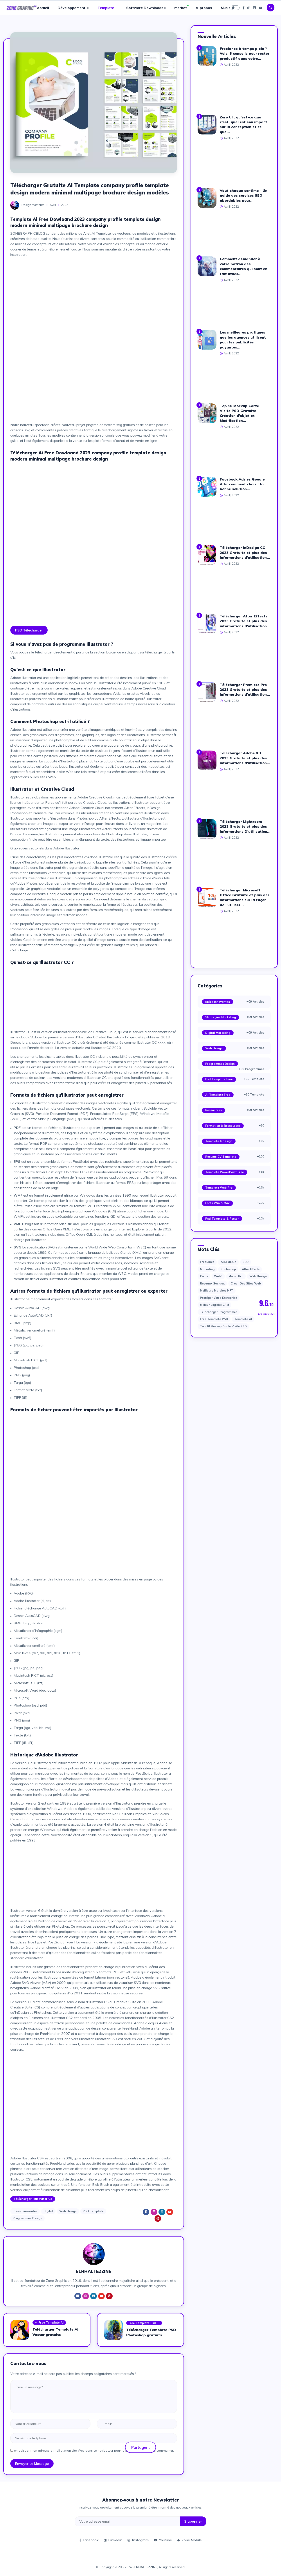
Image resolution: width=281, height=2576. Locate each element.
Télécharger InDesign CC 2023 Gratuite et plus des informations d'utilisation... (245, 552)
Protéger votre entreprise (218, 1297)
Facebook (89, 2540)
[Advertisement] (93, 291)
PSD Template (93, 2211)
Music (225, 7)
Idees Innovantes (25, 2211)
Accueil (43, 7)
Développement (72, 7)
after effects (250, 1269)
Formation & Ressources (222, 1125)
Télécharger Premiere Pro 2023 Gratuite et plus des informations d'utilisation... (245, 689)
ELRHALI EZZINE (145, 2567)
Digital (48, 2211)
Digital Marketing (217, 1032)
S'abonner (193, 2521)
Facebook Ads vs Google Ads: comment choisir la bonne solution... (242, 484)
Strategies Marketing (220, 1017)
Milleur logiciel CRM (214, 1304)
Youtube (163, 2540)
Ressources (213, 1110)
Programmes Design (27, 2218)
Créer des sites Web (246, 1283)
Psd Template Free (219, 1079)
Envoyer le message (32, 2463)
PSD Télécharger (29, 630)
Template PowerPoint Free (224, 1172)
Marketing (207, 1269)
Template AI (243, 1319)
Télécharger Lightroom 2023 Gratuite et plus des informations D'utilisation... (245, 826)
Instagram (138, 2540)
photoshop (228, 1269)
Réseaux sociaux (212, 1283)
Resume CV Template (220, 1156)
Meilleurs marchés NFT (216, 1290)
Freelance (207, 1262)
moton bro (236, 1276)
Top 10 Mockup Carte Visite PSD (223, 1326)
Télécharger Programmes (218, 1312)
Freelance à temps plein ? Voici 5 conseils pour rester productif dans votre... (244, 53)
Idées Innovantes (217, 1001)
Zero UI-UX (228, 1262)
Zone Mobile (189, 2540)
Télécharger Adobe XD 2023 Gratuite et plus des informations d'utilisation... (245, 758)
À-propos (204, 7)
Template (106, 7)
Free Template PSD (214, 1319)
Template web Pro (218, 1187)
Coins (204, 1276)
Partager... (140, 2447)
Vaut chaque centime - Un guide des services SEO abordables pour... (243, 195)
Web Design (68, 2211)
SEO (246, 1262)
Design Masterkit (33, 205)
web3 (218, 1276)
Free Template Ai (49, 2323)
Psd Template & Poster (222, 1218)
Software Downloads (144, 7)
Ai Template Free (217, 1094)
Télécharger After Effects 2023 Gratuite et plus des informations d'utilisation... (245, 621)
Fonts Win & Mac (217, 1203)
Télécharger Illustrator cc (33, 2198)
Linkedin (113, 2540)
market (180, 7)
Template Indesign (218, 1141)
